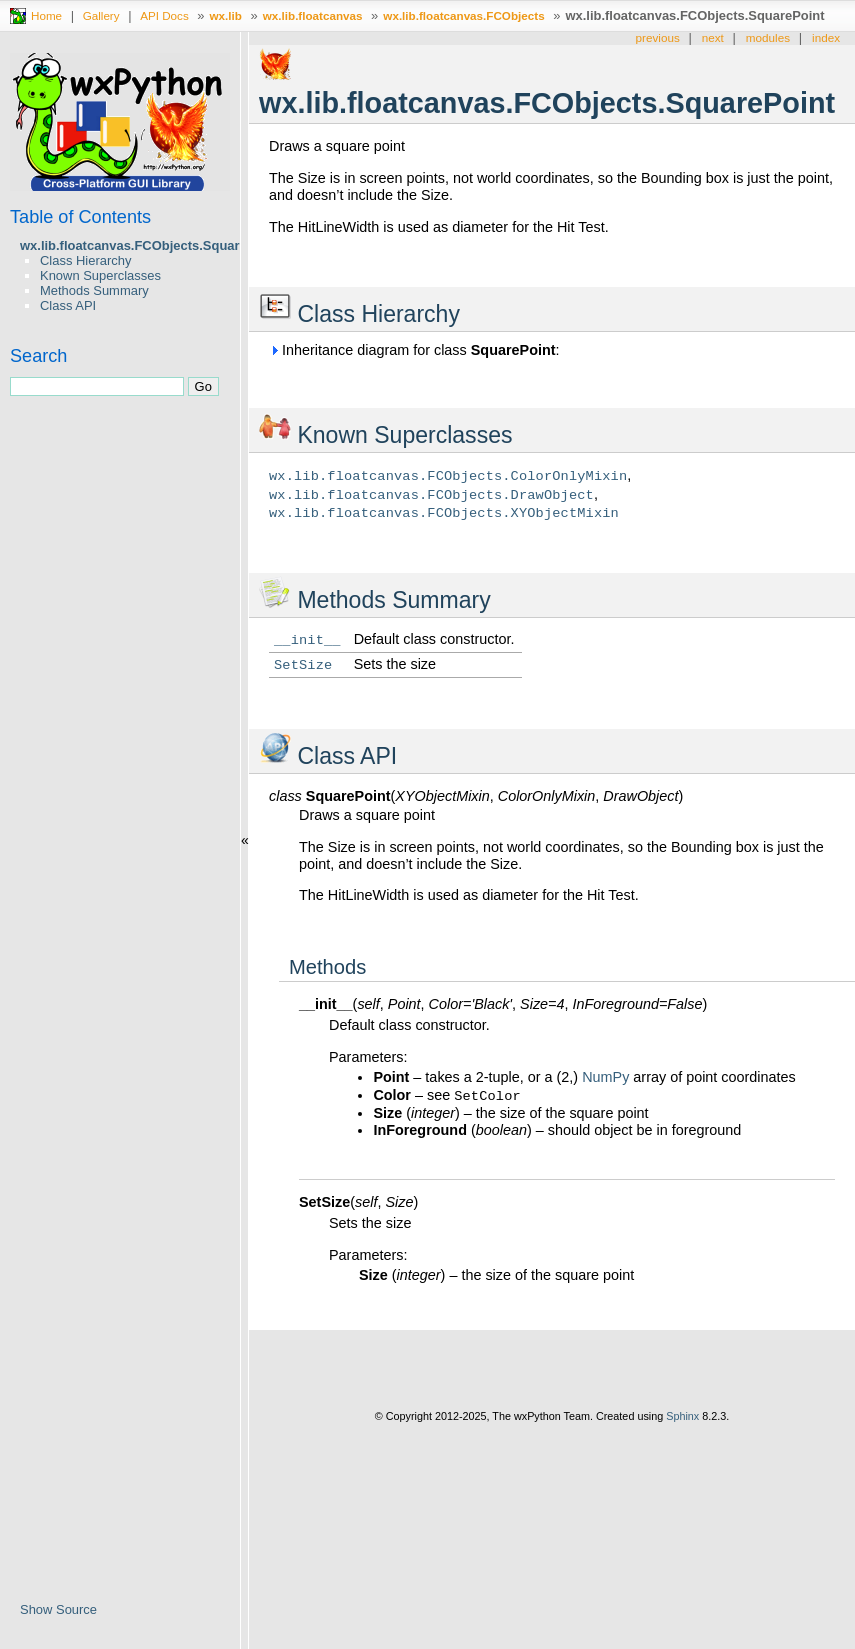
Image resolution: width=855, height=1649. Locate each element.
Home (46, 15)
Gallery (101, 15)
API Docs (164, 15)
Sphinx (682, 1416)
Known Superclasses (100, 275)
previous (658, 37)
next (713, 37)
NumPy (605, 1077)
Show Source (58, 1609)
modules (768, 37)
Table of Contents (80, 217)
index (826, 37)
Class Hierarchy (85, 260)
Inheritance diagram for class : (414, 350)
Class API (68, 305)
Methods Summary (94, 290)
